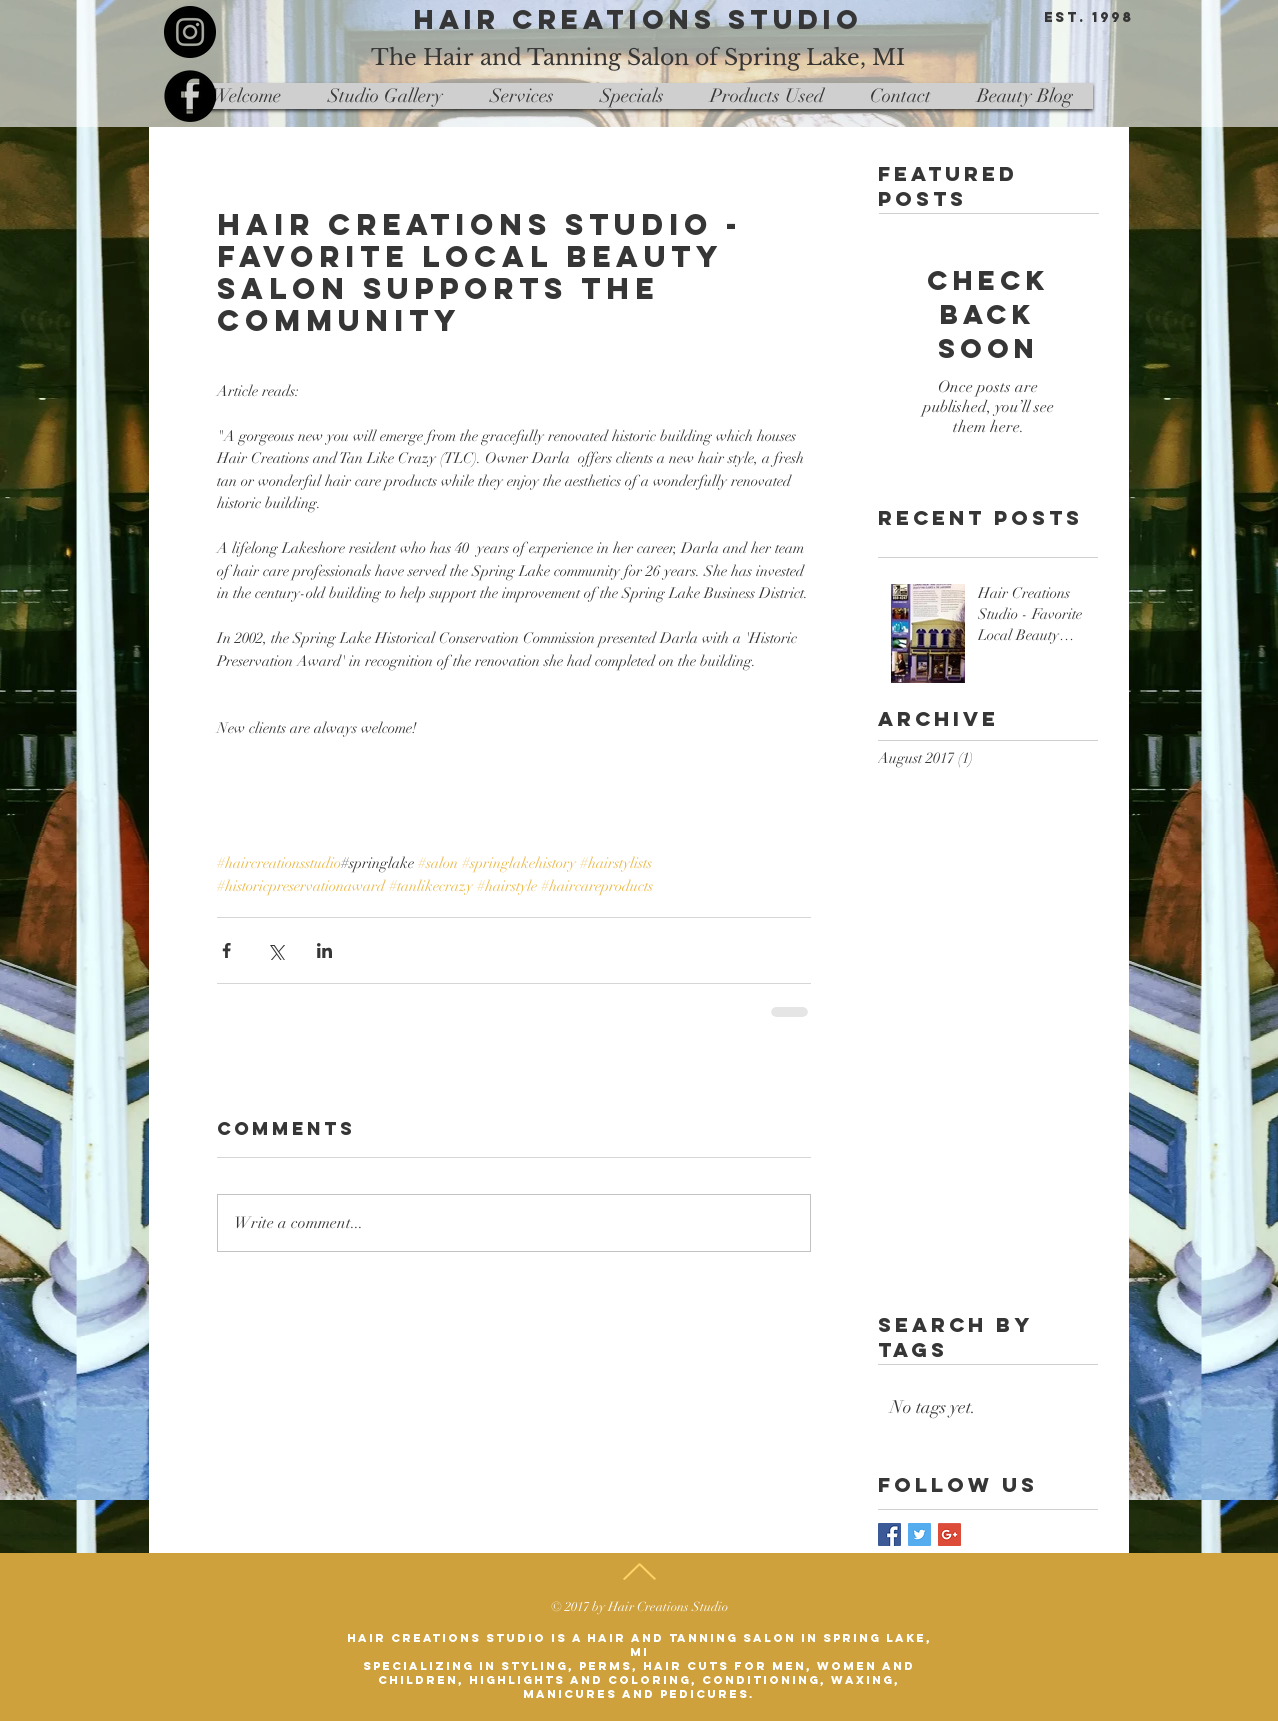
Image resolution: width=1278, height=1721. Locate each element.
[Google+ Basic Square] (949, 1534)
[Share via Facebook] (226, 950)
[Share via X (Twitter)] (275, 950)
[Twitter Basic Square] (919, 1534)
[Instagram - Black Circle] (190, 32)
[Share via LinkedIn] (324, 950)
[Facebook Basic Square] (889, 1534)
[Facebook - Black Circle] (190, 96)
